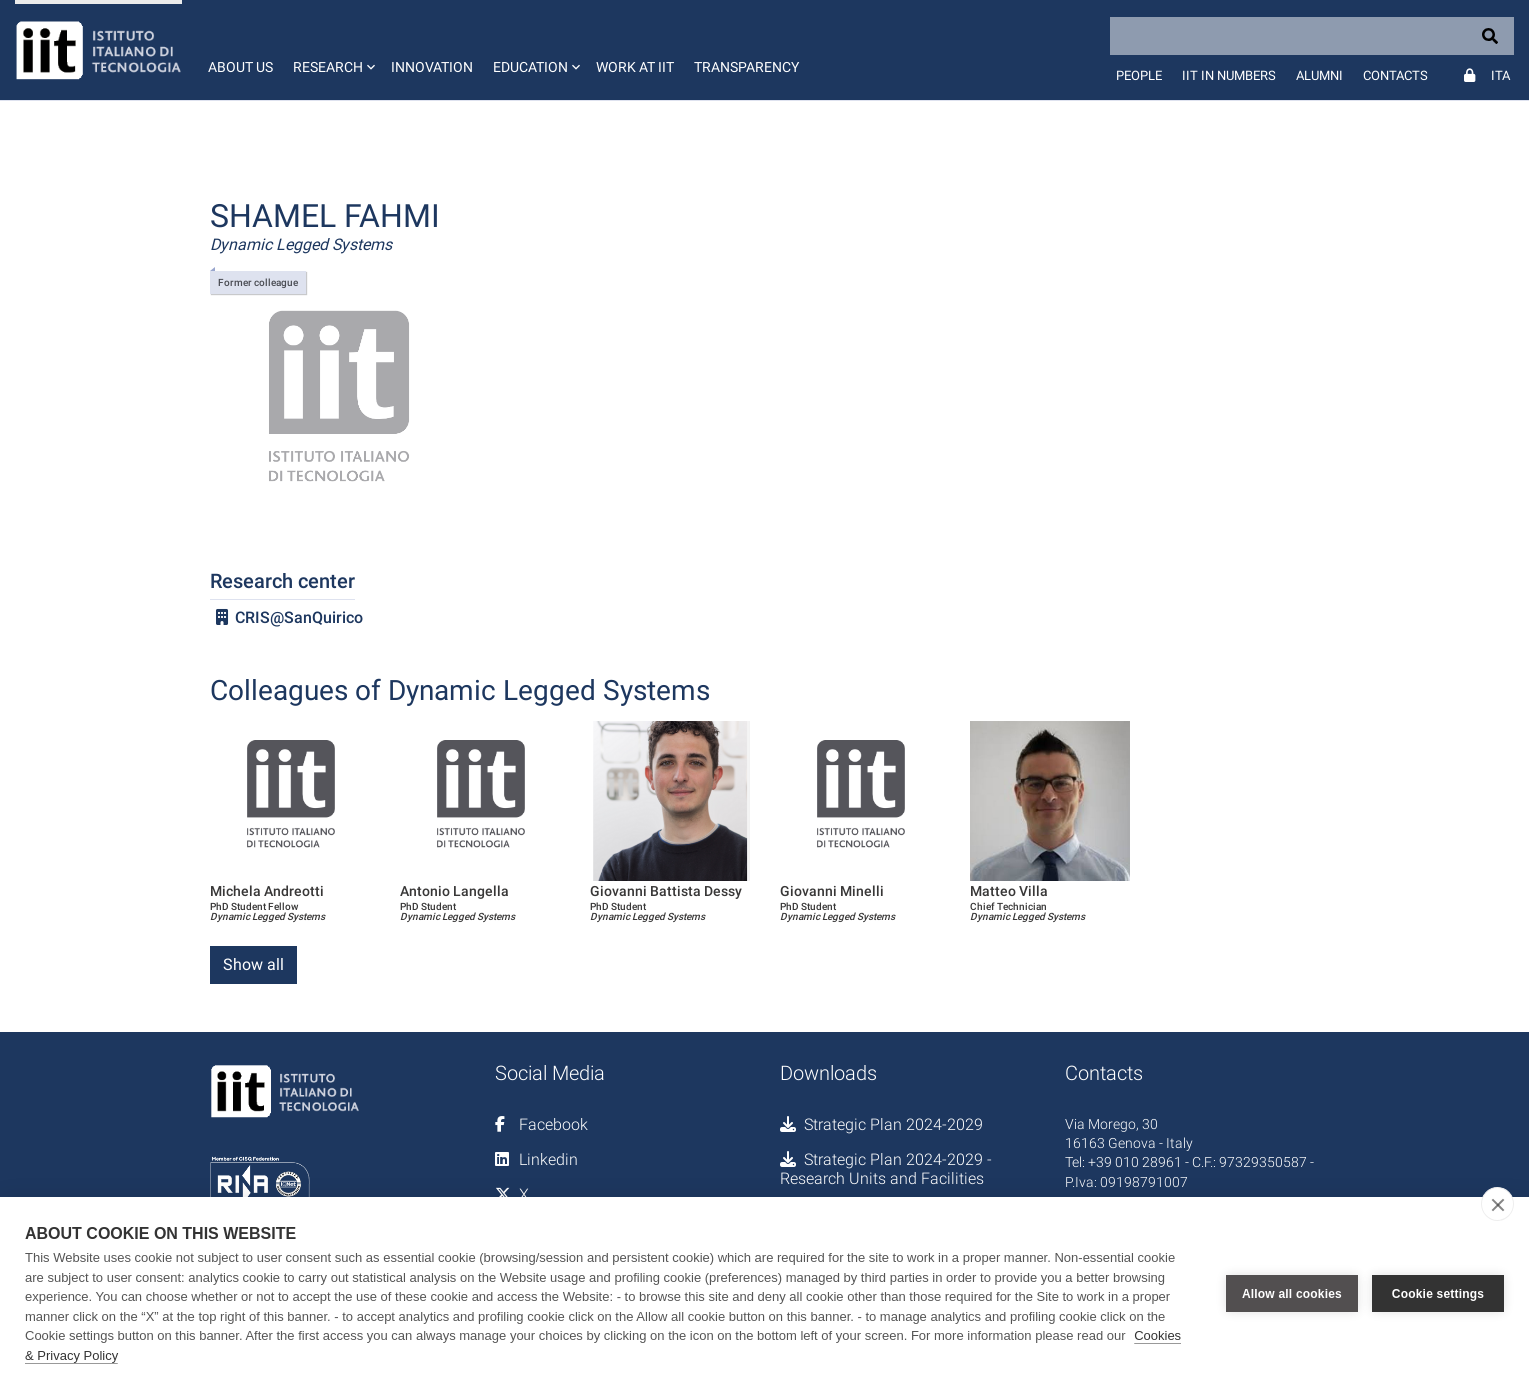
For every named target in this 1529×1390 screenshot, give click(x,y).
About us (240, 67)
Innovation (432, 67)
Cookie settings (1438, 1294)
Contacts (1395, 75)
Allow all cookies (1292, 1294)
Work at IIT (635, 67)
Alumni (1319, 75)
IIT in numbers (1229, 75)
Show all (253, 964)
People (1139, 75)
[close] (1497, 1204)
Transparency (746, 67)
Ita (1500, 75)
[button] (332, 50)
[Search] (1312, 36)
